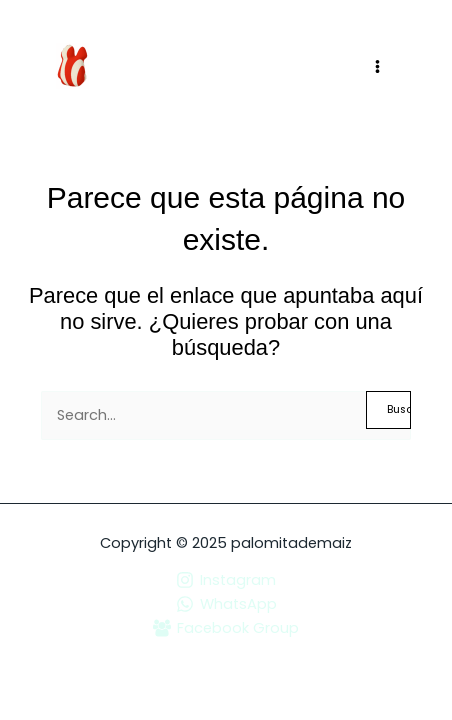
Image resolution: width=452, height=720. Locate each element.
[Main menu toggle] (377, 66)
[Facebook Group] (226, 628)
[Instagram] (226, 580)
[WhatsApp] (226, 604)
